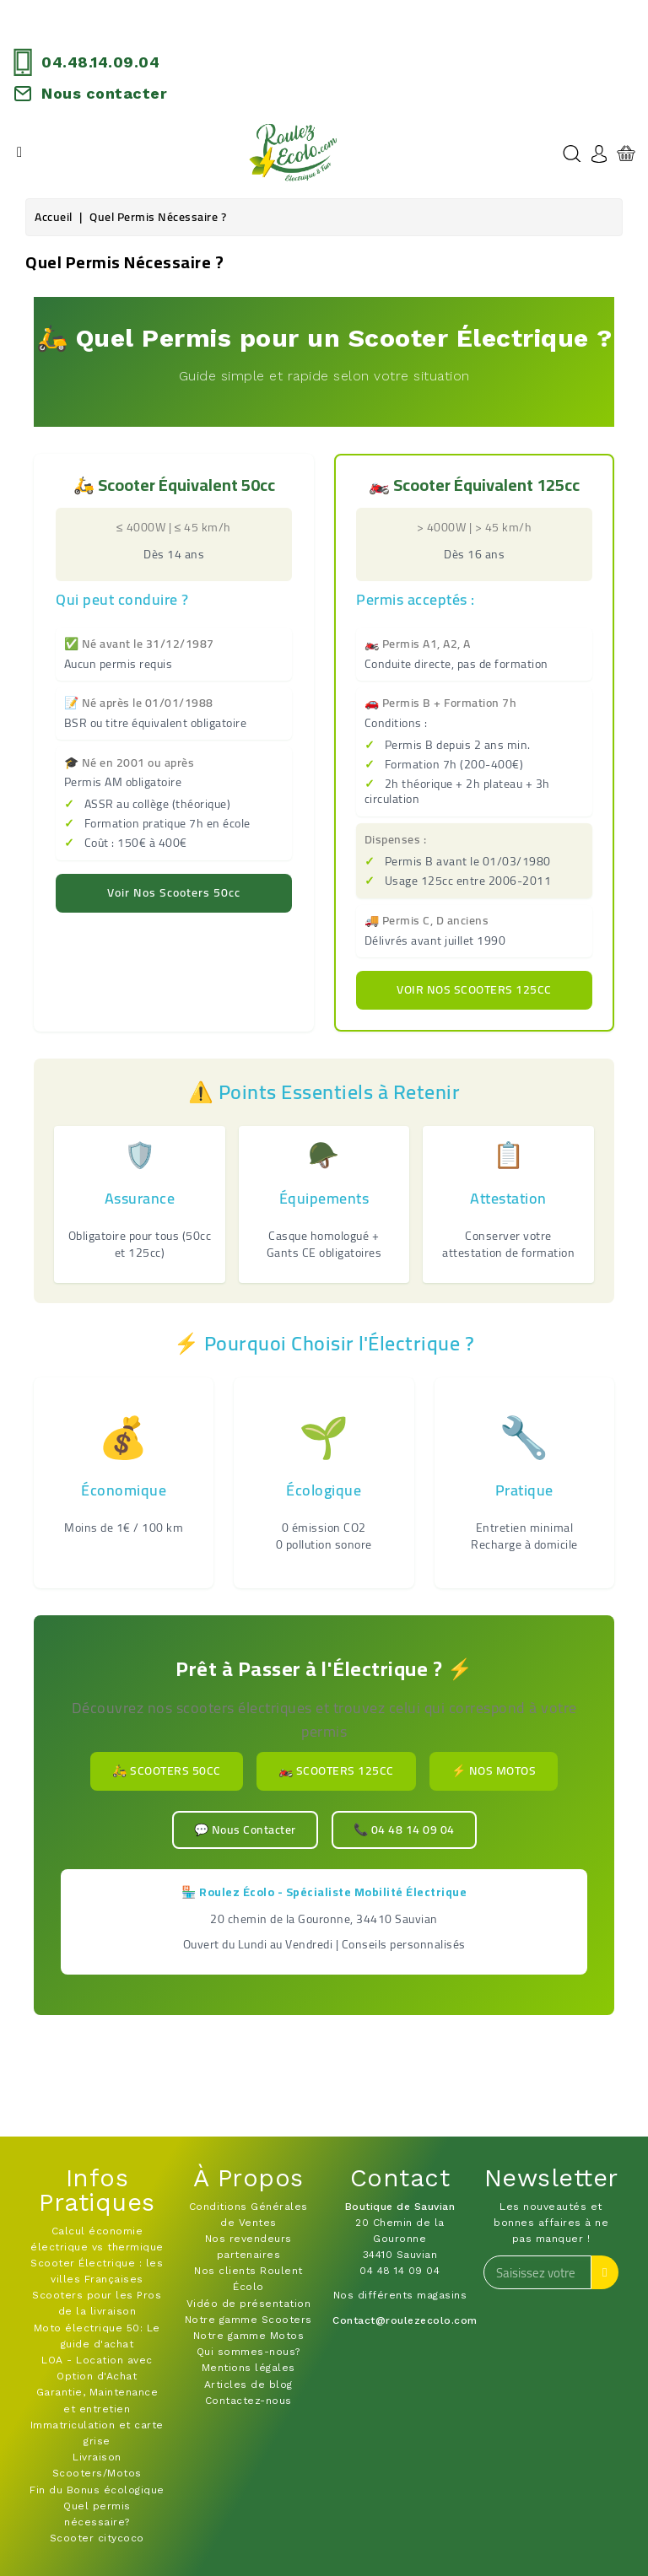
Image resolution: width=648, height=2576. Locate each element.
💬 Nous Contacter (245, 1829)
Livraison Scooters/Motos (97, 2465)
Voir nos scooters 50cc (173, 892)
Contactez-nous (248, 2400)
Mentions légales (248, 2368)
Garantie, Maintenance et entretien (97, 2400)
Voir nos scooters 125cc (474, 989)
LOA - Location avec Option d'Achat (97, 2368)
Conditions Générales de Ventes (248, 2214)
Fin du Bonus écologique (97, 2490)
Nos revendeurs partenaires (248, 2247)
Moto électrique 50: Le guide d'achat (97, 2336)
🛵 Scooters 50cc (166, 1770)
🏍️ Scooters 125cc (336, 1770)
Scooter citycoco (97, 2538)
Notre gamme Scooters (248, 2319)
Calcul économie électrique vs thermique (97, 2239)
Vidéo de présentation (248, 2303)
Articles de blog (248, 2384)
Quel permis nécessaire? (97, 2514)
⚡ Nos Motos (494, 1770)
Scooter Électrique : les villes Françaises (96, 2271)
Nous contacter (104, 93)
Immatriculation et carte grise (97, 2433)
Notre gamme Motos (249, 2336)
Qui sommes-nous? (248, 2352)
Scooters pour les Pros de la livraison (96, 2303)
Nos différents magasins (400, 2295)
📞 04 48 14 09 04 (404, 1829)
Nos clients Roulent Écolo (248, 2279)
